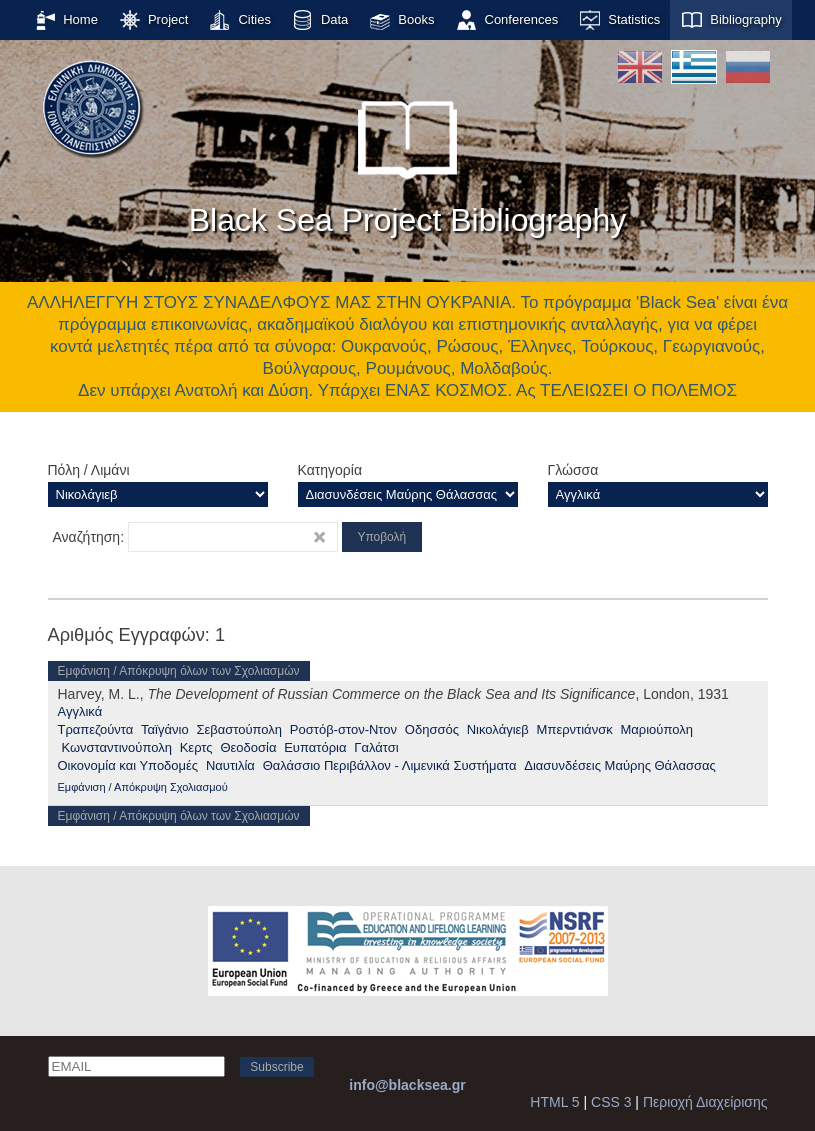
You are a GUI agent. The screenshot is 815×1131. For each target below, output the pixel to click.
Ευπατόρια (315, 747)
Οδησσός (432, 729)
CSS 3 (611, 1102)
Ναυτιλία (230, 765)
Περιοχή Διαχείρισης (705, 1102)
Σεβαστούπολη (239, 729)
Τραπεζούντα (96, 729)
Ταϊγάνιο (165, 729)
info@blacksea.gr (407, 1085)
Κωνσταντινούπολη (116, 747)
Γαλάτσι (376, 747)
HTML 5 (554, 1102)
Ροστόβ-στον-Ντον (343, 729)
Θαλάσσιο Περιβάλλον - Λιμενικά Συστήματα (390, 765)
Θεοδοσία (248, 747)
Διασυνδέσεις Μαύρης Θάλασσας (620, 765)
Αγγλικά (80, 711)
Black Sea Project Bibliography (408, 159)
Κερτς (196, 747)
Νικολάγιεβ (498, 729)
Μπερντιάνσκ (575, 729)
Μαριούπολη (656, 729)
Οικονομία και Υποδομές (128, 765)
